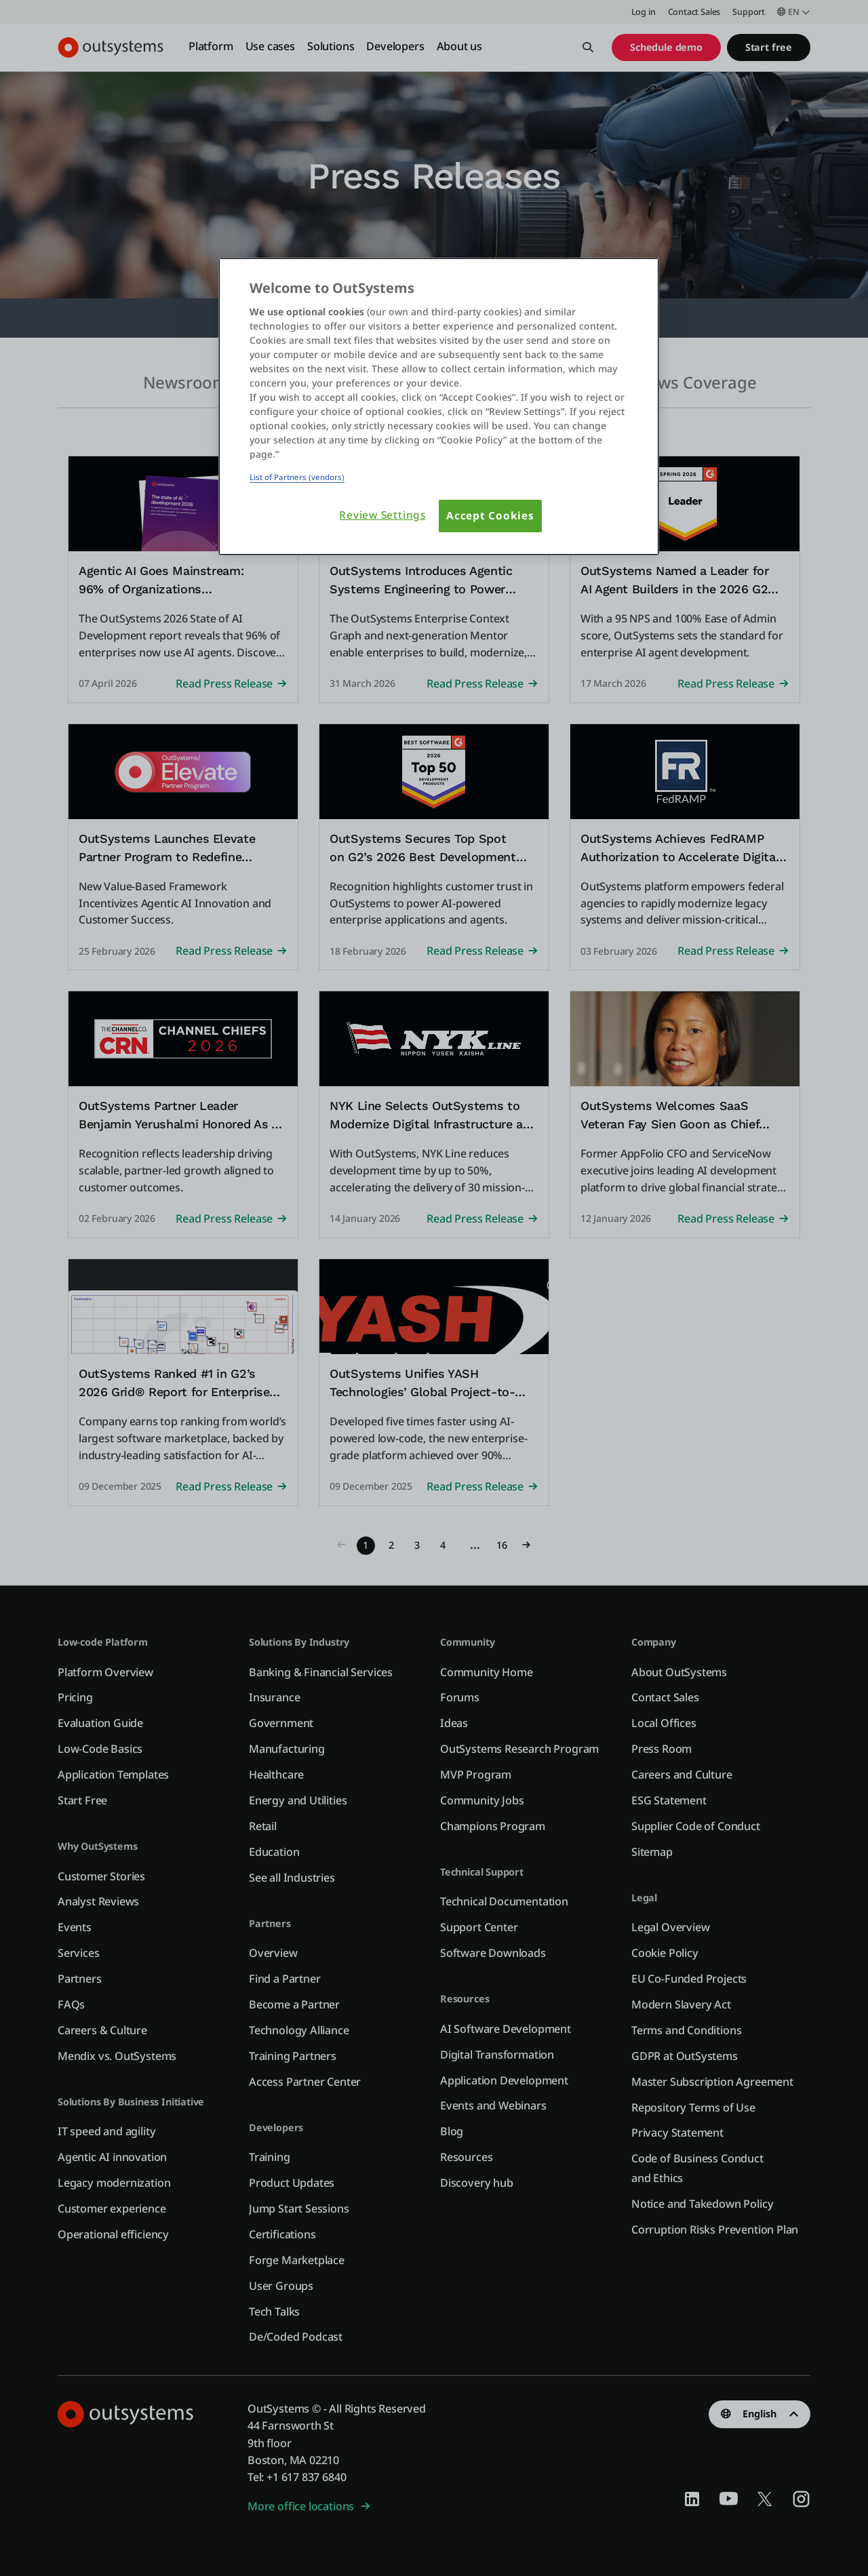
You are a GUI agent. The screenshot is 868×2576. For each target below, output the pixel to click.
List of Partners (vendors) (297, 477)
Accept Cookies (490, 516)
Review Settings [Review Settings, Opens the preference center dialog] (382, 515)
